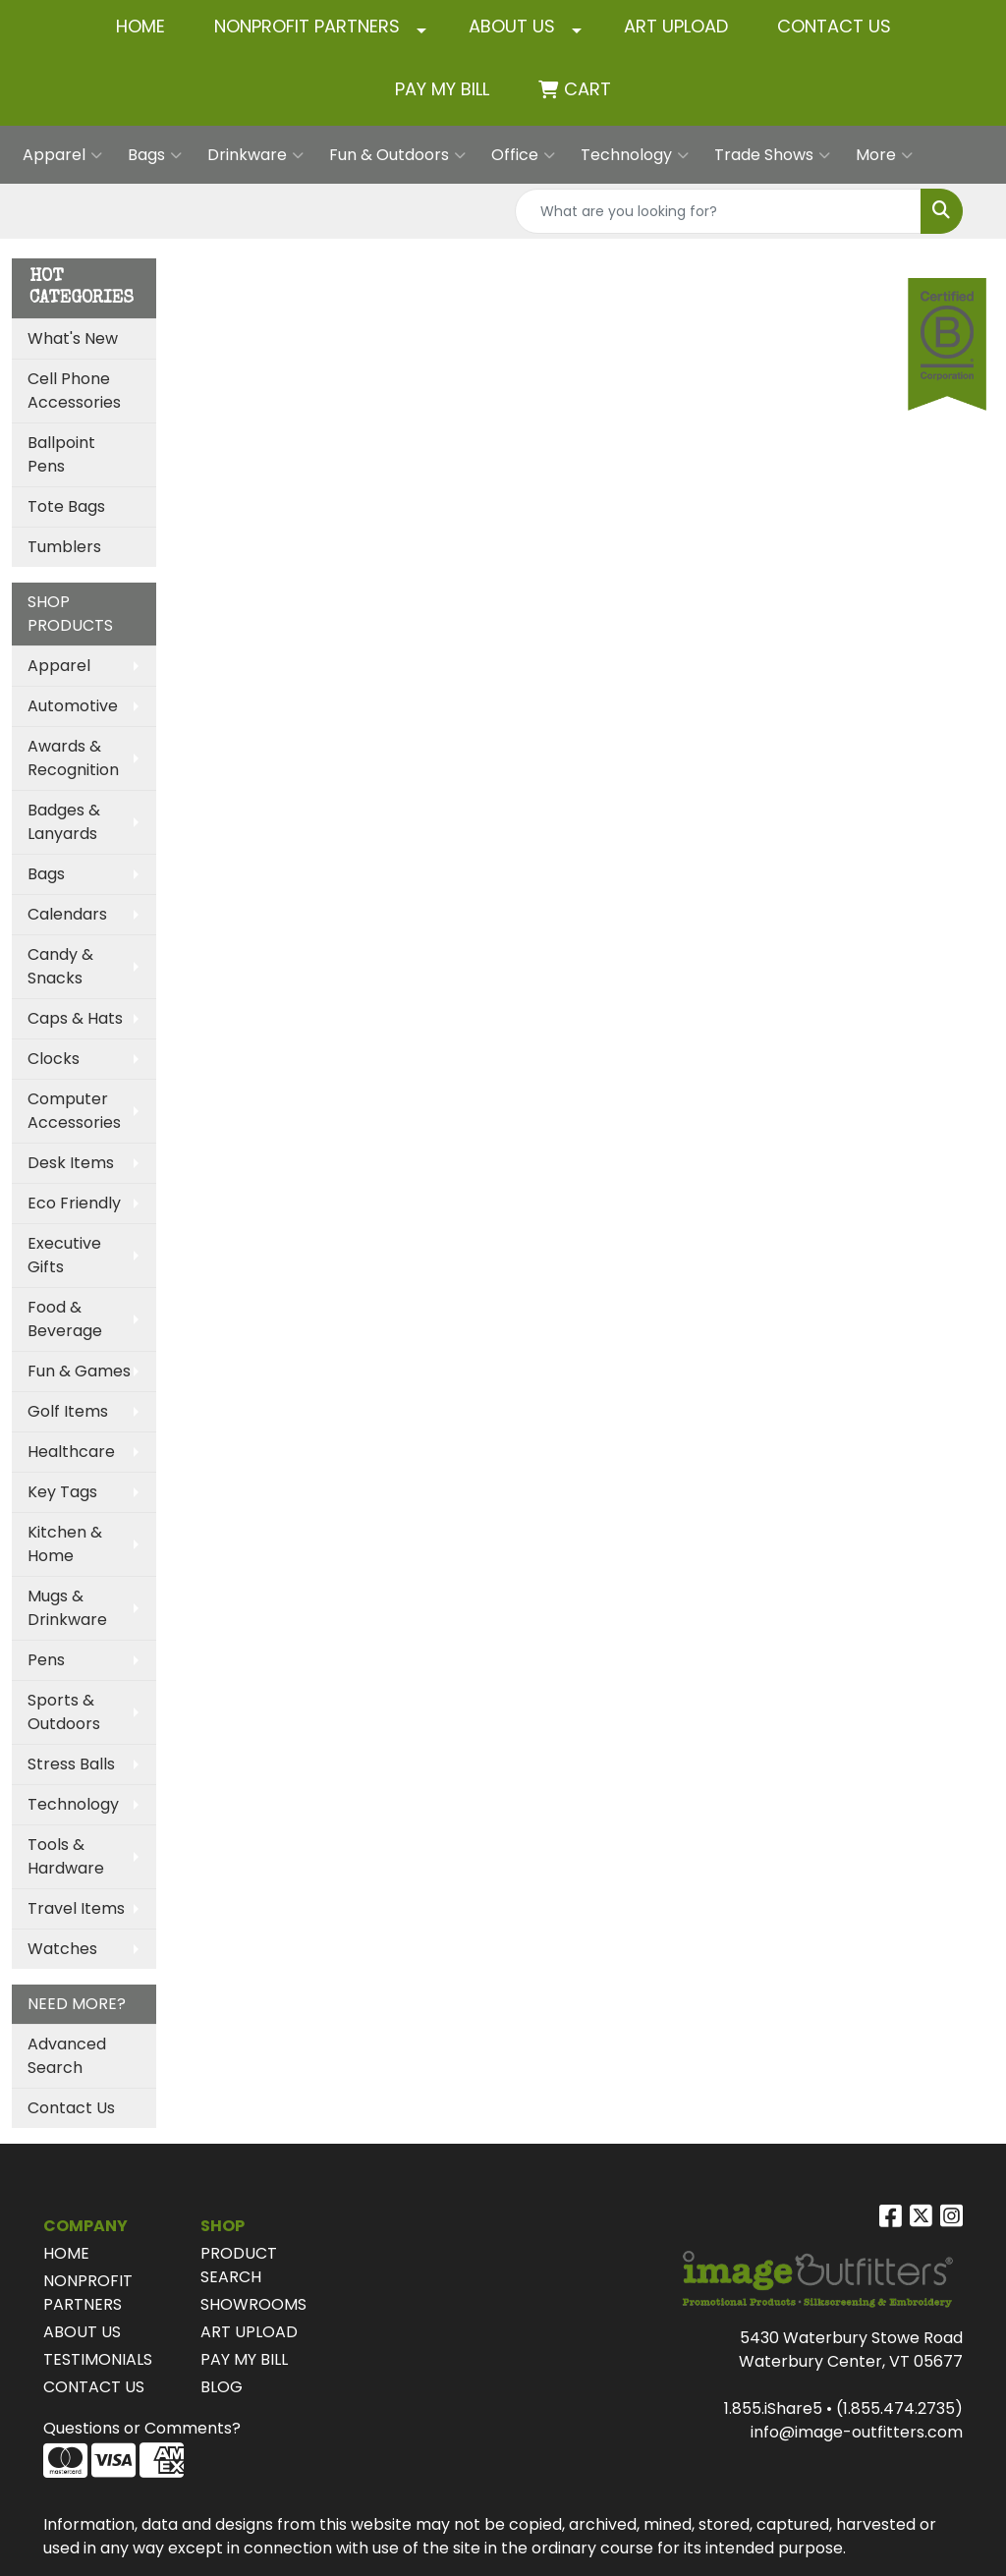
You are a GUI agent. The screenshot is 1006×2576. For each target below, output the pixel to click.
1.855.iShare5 (773, 2408)
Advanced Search (67, 2056)
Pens (46, 1660)
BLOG (221, 2387)
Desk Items (71, 1162)
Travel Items (76, 1908)
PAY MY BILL (244, 2359)
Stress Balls (71, 1764)
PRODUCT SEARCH (238, 2265)
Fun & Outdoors (397, 155)
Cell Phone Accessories (74, 390)
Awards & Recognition (73, 758)
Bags (155, 155)
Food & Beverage (65, 1319)
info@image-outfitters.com (857, 2432)
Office (523, 155)
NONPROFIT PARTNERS (307, 26)
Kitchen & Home (65, 1544)
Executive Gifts (64, 1255)
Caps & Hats (75, 1018)
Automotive (73, 706)
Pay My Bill (442, 89)
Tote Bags (66, 506)
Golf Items (68, 1411)
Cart (587, 89)
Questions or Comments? (142, 2428)
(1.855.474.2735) (899, 2408)
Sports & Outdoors (64, 1712)
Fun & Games (79, 1371)
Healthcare (71, 1451)
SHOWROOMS (253, 2304)
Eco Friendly (74, 1203)
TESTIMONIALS (97, 2359)
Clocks (54, 1058)
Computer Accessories (74, 1111)
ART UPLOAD (676, 26)
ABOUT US (512, 26)
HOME (140, 26)
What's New (73, 338)
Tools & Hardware (66, 1856)
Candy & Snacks (60, 966)
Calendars (67, 914)
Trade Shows (772, 155)
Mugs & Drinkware (67, 1608)
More (884, 155)
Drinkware (255, 155)
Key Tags (62, 1492)
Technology (635, 155)
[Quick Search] (718, 211)
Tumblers (64, 546)
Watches (62, 1948)
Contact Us (71, 2108)
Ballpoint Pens (61, 454)
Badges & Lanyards (64, 822)
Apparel (62, 155)
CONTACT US (834, 26)
